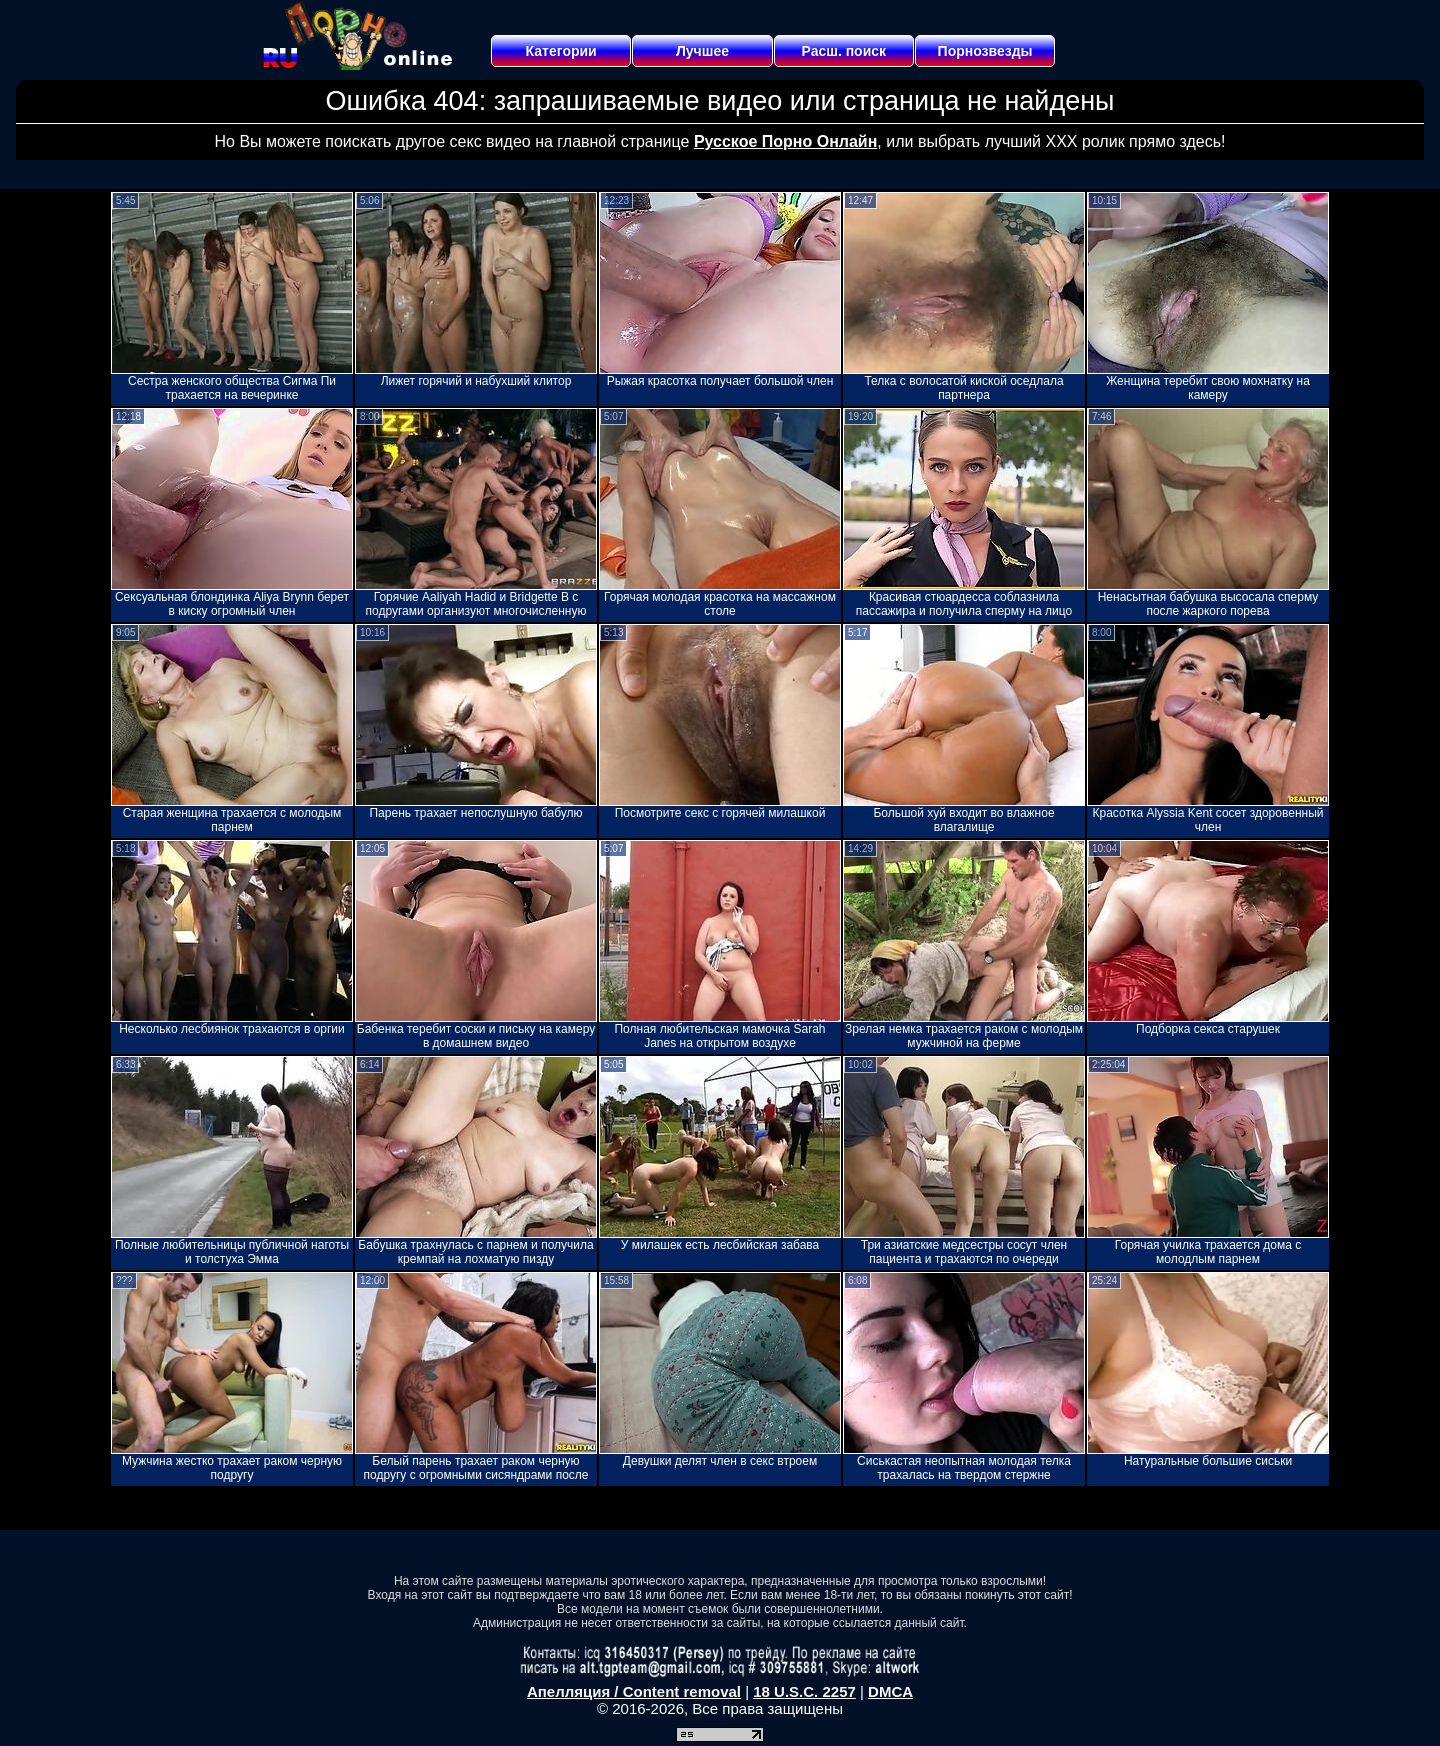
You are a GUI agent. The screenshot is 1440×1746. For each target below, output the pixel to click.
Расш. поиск (843, 51)
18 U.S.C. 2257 (804, 1691)
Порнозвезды (985, 51)
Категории (561, 51)
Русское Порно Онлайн (785, 141)
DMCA (890, 1691)
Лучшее (702, 51)
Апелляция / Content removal (634, 1691)
